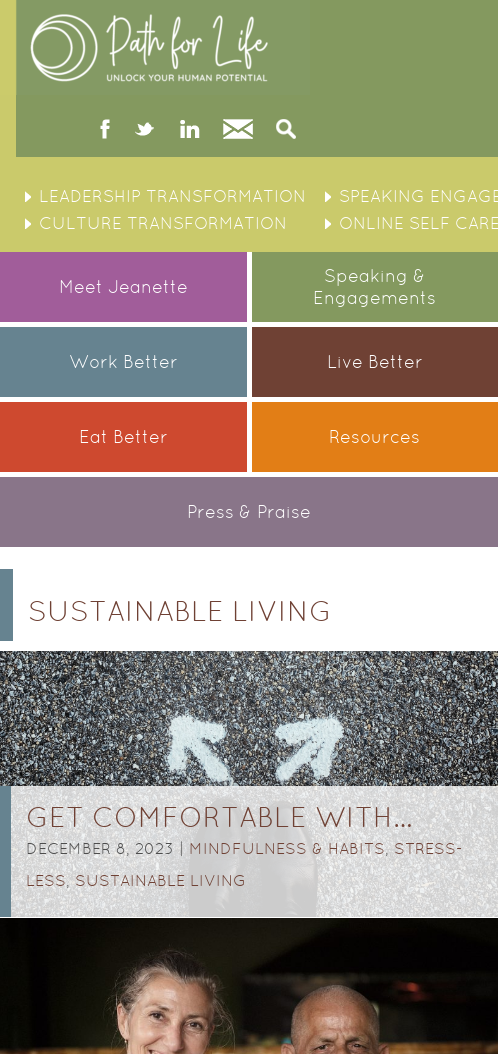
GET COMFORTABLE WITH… (219, 817)
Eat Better (123, 436)
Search (286, 131)
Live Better (375, 361)
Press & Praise (249, 511)
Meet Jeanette (123, 286)
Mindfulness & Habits (287, 848)
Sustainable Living (160, 880)
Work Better (123, 361)
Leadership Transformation (172, 196)
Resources (374, 436)
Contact (238, 131)
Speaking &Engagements (374, 286)
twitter (144, 131)
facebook (105, 131)
